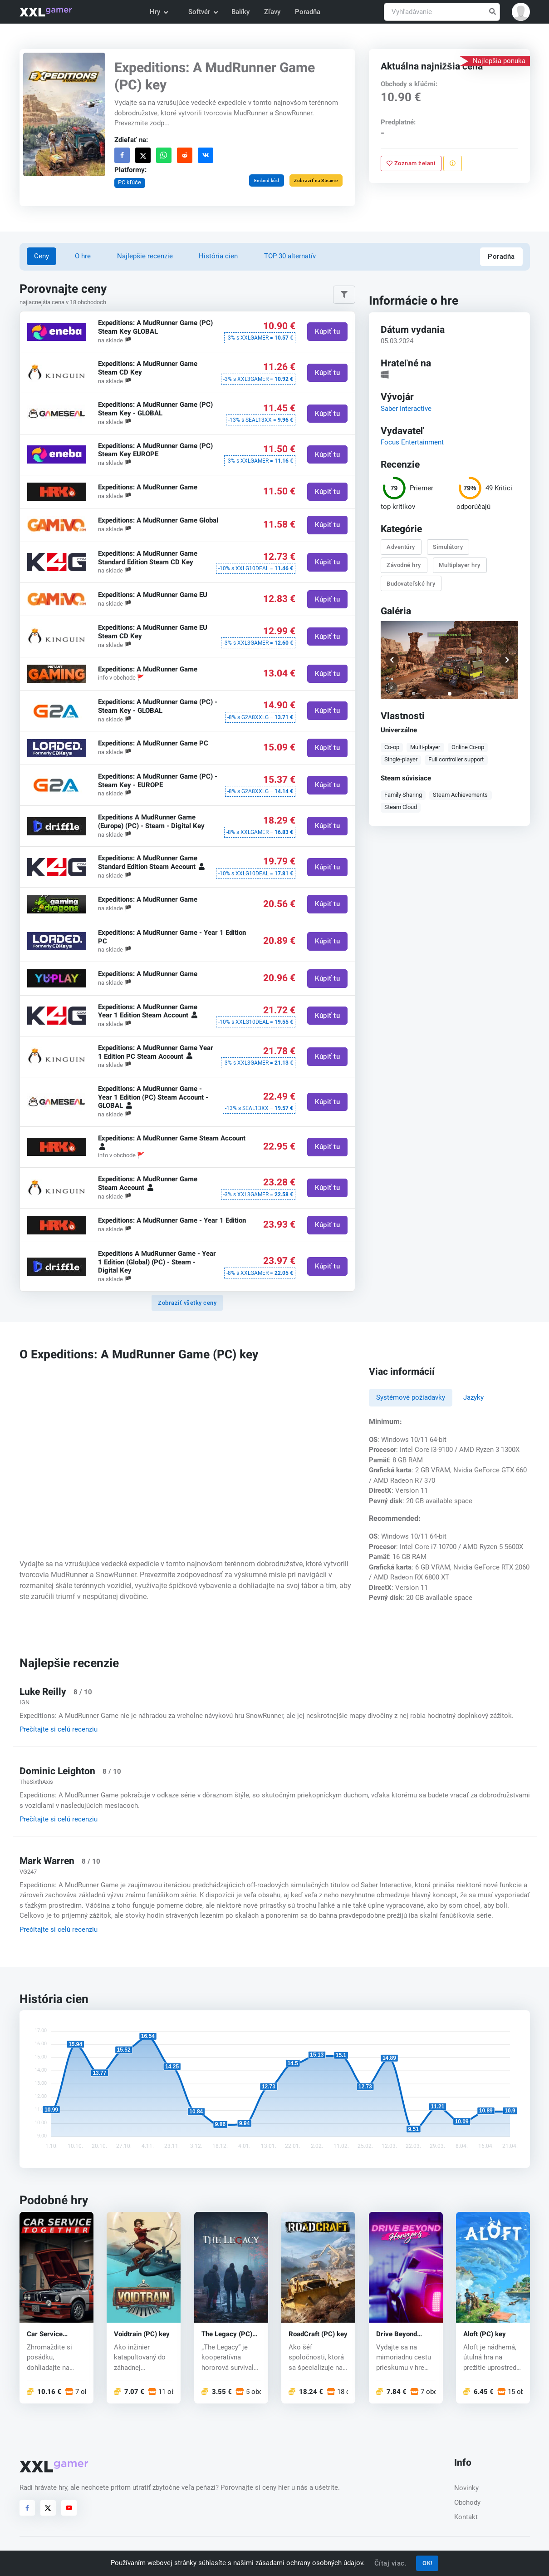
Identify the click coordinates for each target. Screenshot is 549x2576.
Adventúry (401, 546)
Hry (158, 12)
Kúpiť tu (327, 331)
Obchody (467, 2502)
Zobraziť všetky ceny (187, 1302)
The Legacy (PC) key (226, 2334)
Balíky (240, 12)
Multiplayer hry (459, 565)
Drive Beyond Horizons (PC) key (404, 2334)
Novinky (466, 2488)
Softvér (202, 12)
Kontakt (466, 2517)
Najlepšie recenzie (145, 256)
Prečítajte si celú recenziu (59, 1729)
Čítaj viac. (390, 2563)
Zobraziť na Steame (316, 180)
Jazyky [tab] (473, 1397)
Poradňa (307, 12)
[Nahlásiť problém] (452, 163)
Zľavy (272, 12)
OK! (427, 2563)
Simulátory (448, 546)
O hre (83, 256)
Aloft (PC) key (484, 2334)
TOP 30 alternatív (290, 256)
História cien (218, 256)
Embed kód (266, 180)
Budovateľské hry (411, 583)
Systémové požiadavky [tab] (410, 1397)
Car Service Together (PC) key (54, 2334)
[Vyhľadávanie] (442, 12)
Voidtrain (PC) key (142, 2334)
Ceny (41, 256)
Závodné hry (404, 565)
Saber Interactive (405, 408)
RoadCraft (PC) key (318, 2334)
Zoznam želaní (411, 163)
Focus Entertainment (411, 442)
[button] (521, 12)
